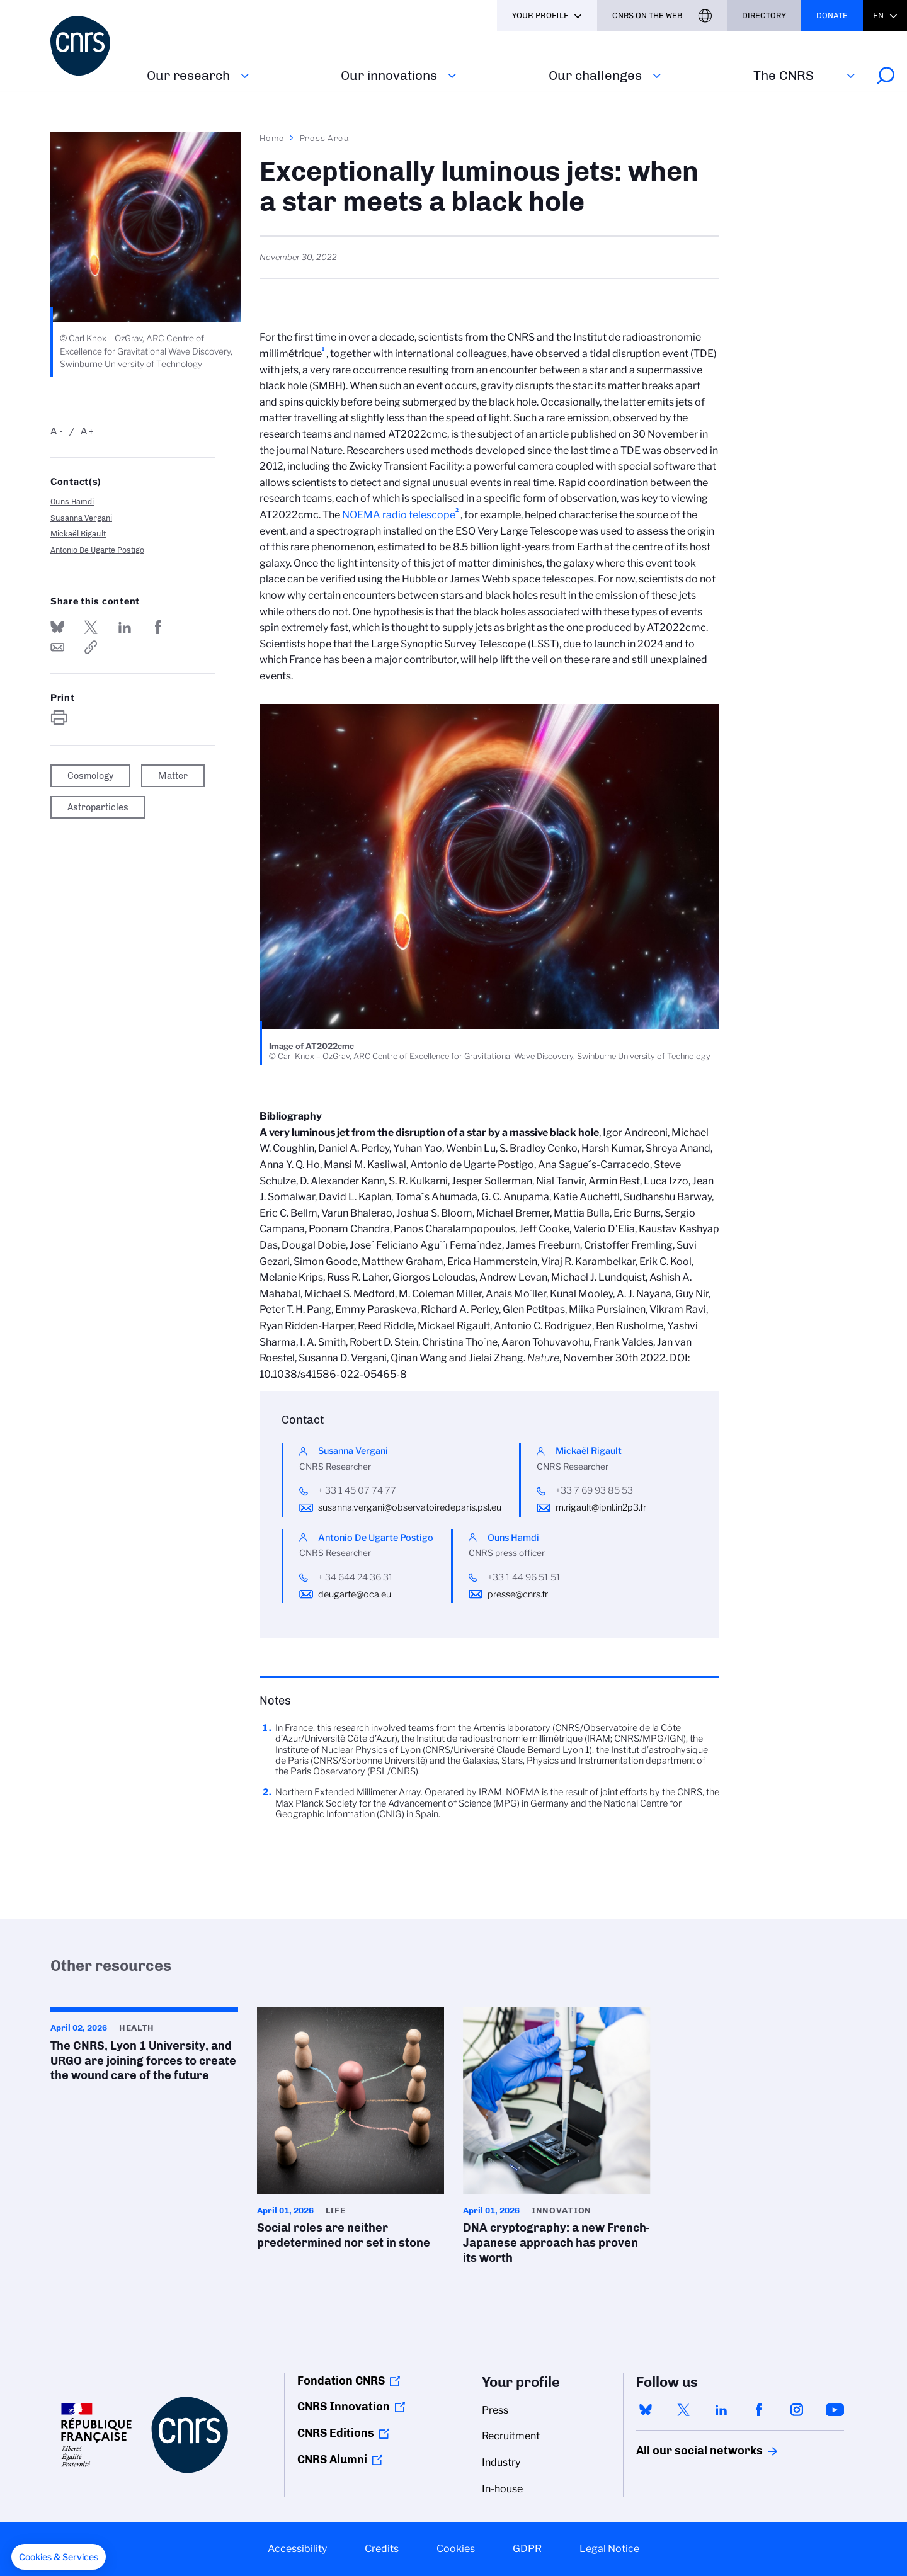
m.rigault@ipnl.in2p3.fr (601, 1507)
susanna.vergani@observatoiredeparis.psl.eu (409, 1507)
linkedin (721, 2409)
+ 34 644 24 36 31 (355, 1577)
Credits (382, 2549)
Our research (188, 75)
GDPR (527, 2549)
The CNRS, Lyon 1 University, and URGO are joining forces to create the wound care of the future (144, 2048)
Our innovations (389, 75)
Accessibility (297, 2549)
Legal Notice (609, 2549)
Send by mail (57, 647)
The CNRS (783, 75)
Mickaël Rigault (78, 533)
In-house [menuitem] (502, 2489)
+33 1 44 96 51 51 (524, 1577)
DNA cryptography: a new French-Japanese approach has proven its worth (557, 2139)
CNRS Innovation (343, 2407)
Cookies (455, 2549)
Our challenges (595, 75)
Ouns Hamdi (72, 501)
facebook (759, 2409)
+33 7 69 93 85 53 (594, 1490)
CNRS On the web (647, 15)
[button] (58, 2557)
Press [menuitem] (495, 2410)
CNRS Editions (335, 2433)
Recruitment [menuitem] (511, 2436)
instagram (796, 2409)
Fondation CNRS (341, 2381)
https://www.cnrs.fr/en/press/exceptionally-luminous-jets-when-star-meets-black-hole (91, 647)
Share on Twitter (91, 627)
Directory (764, 15)
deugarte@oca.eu (354, 1594)
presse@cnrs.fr (518, 1594)
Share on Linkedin (125, 627)
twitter (683, 2409)
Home (272, 138)
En (878, 15)
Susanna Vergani (81, 518)
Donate (832, 15)
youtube (834, 2409)
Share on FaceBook (158, 627)
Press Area (325, 138)
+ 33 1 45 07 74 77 (357, 1490)
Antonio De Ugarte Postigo (97, 550)
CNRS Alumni (332, 2459)
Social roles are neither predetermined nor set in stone (351, 2132)
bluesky (645, 2409)
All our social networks (686, 2451)
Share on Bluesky (57, 627)
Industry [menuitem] (501, 2462)
